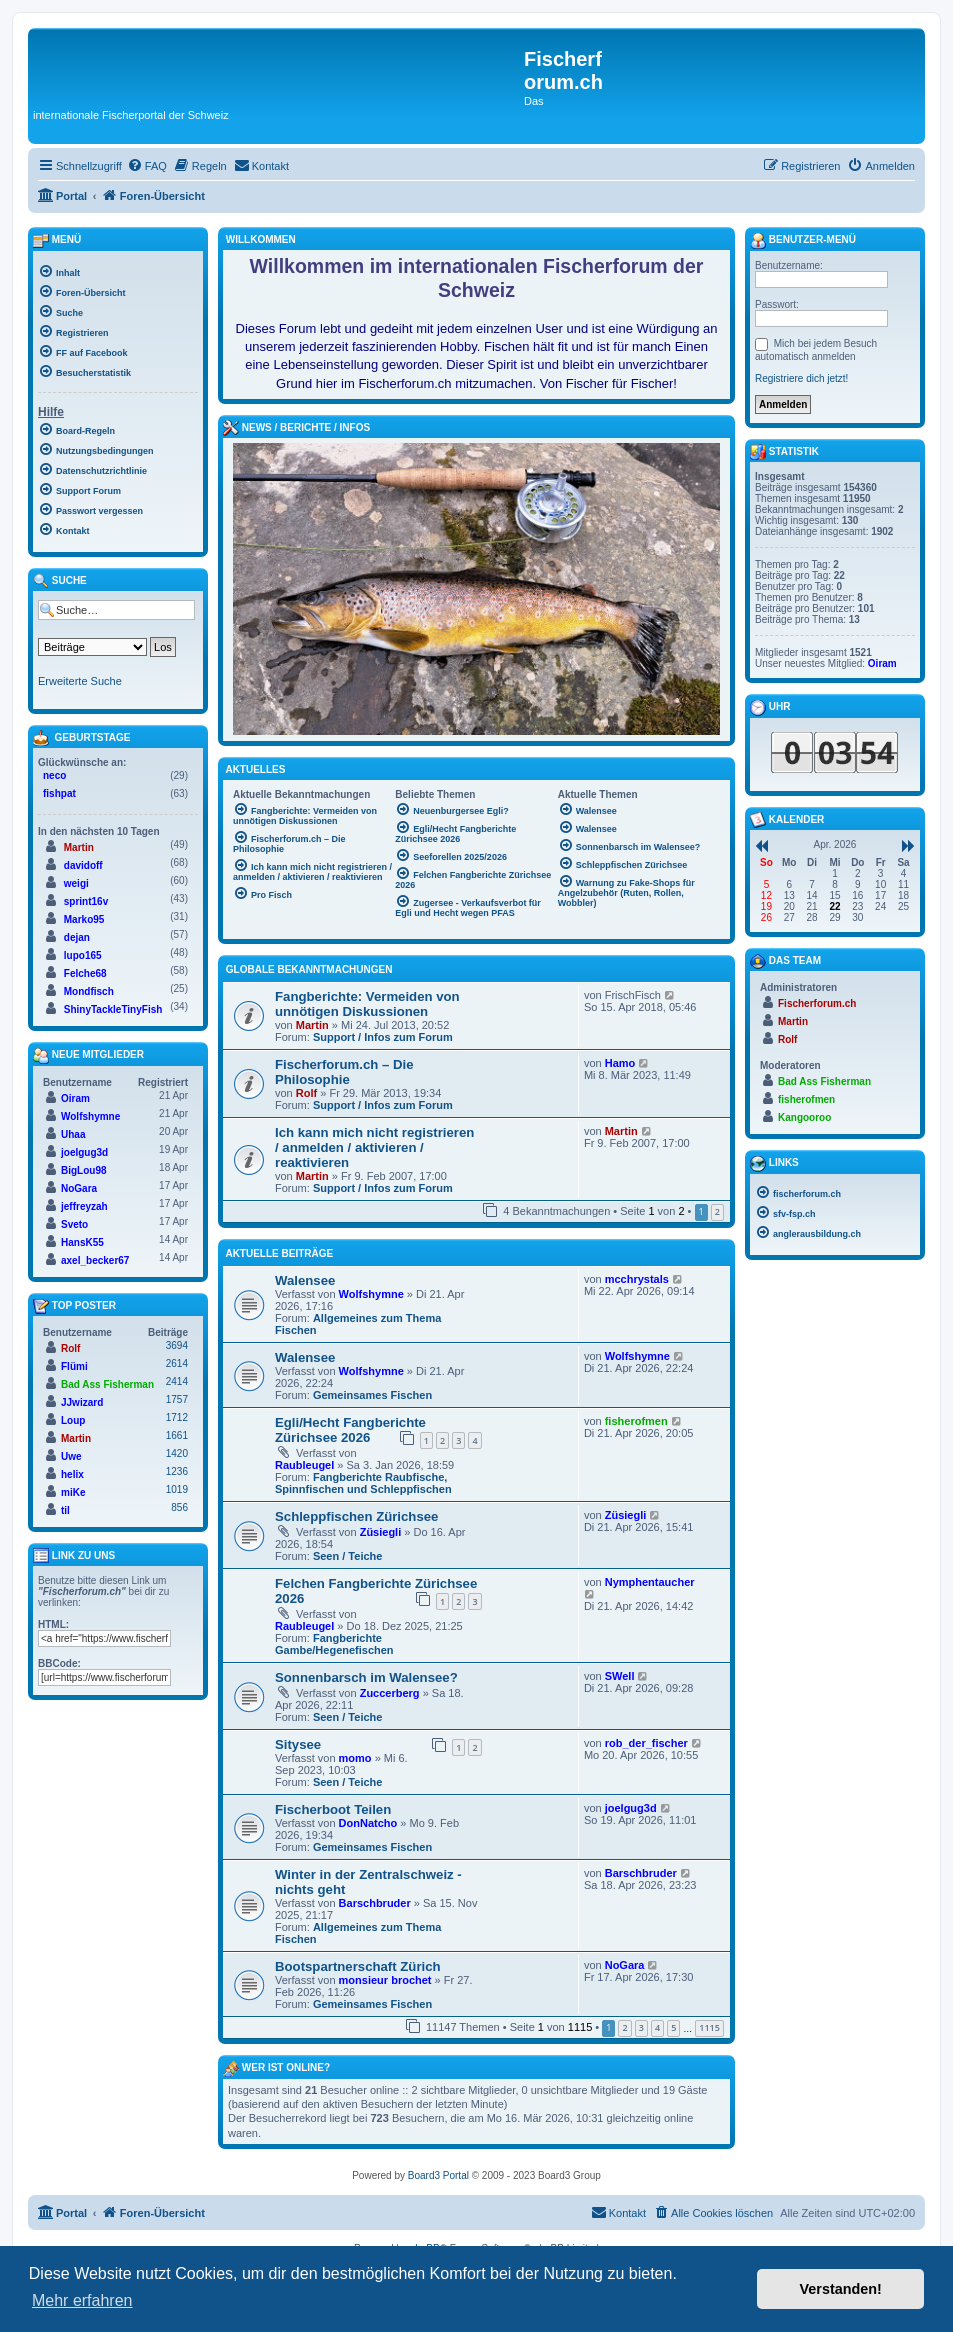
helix (72, 1474)
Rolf (306, 1093)
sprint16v (86, 901)
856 (179, 1507)
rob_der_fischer (646, 1743)
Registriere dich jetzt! (801, 378)
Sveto (74, 1224)
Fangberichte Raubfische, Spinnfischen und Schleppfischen (363, 1483)
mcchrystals (637, 1279)
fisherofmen (636, 1421)
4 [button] (657, 2027)
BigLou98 (84, 1170)
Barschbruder (375, 1903)
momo (355, 1758)
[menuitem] (147, 166)
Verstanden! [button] (841, 2289)
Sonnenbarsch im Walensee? (366, 1677)
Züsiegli (381, 1532)
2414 (177, 1381)
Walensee (305, 1280)
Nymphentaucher (650, 1582)
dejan (77, 937)
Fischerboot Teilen (333, 1809)
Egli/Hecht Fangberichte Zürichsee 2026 (350, 1430)
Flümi (74, 1366)
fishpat (59, 793)
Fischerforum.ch (817, 1003)
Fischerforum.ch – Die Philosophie (344, 1072)
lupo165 (83, 955)
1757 (177, 1399)
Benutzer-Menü (803, 241)
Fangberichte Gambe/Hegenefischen (334, 1644)
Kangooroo (804, 1117)
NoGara (625, 1965)
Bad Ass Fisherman (107, 1384)
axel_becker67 (95, 1260)
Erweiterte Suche (80, 681)
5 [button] (673, 2027)
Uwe (71, 1456)
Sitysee (298, 1744)
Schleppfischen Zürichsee (356, 1516)
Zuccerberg (390, 1693)
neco (54, 775)
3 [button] (641, 2027)
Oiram (75, 1098)
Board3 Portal (438, 2175)
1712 (177, 1417)
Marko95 (84, 919)
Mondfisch (89, 991)
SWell (620, 1676)
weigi (76, 883)
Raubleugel (304, 1465)
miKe (73, 1492)
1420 (177, 1453)
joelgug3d (631, 1808)
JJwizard (82, 1402)
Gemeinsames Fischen (372, 1395)
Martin (312, 1025)
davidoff (83, 865)
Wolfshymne (371, 1294)
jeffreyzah (84, 1206)
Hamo (620, 1063)
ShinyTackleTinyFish (113, 1009)
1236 (177, 1471)
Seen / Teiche (348, 1556)
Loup (73, 1420)
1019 (177, 1489)
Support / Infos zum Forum (383, 1037)
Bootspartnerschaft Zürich (358, 1966)
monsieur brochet (385, 1980)
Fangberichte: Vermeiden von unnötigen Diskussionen (367, 1004)
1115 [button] (709, 2027)
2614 (177, 1363)
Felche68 (85, 973)
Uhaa (73, 1134)
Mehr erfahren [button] (82, 2300)
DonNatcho (368, 1823)
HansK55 (82, 1242)
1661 (177, 1435)
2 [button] (717, 1211)
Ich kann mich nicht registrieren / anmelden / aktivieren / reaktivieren (374, 1147)
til (65, 1510)
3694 (177, 1345)
